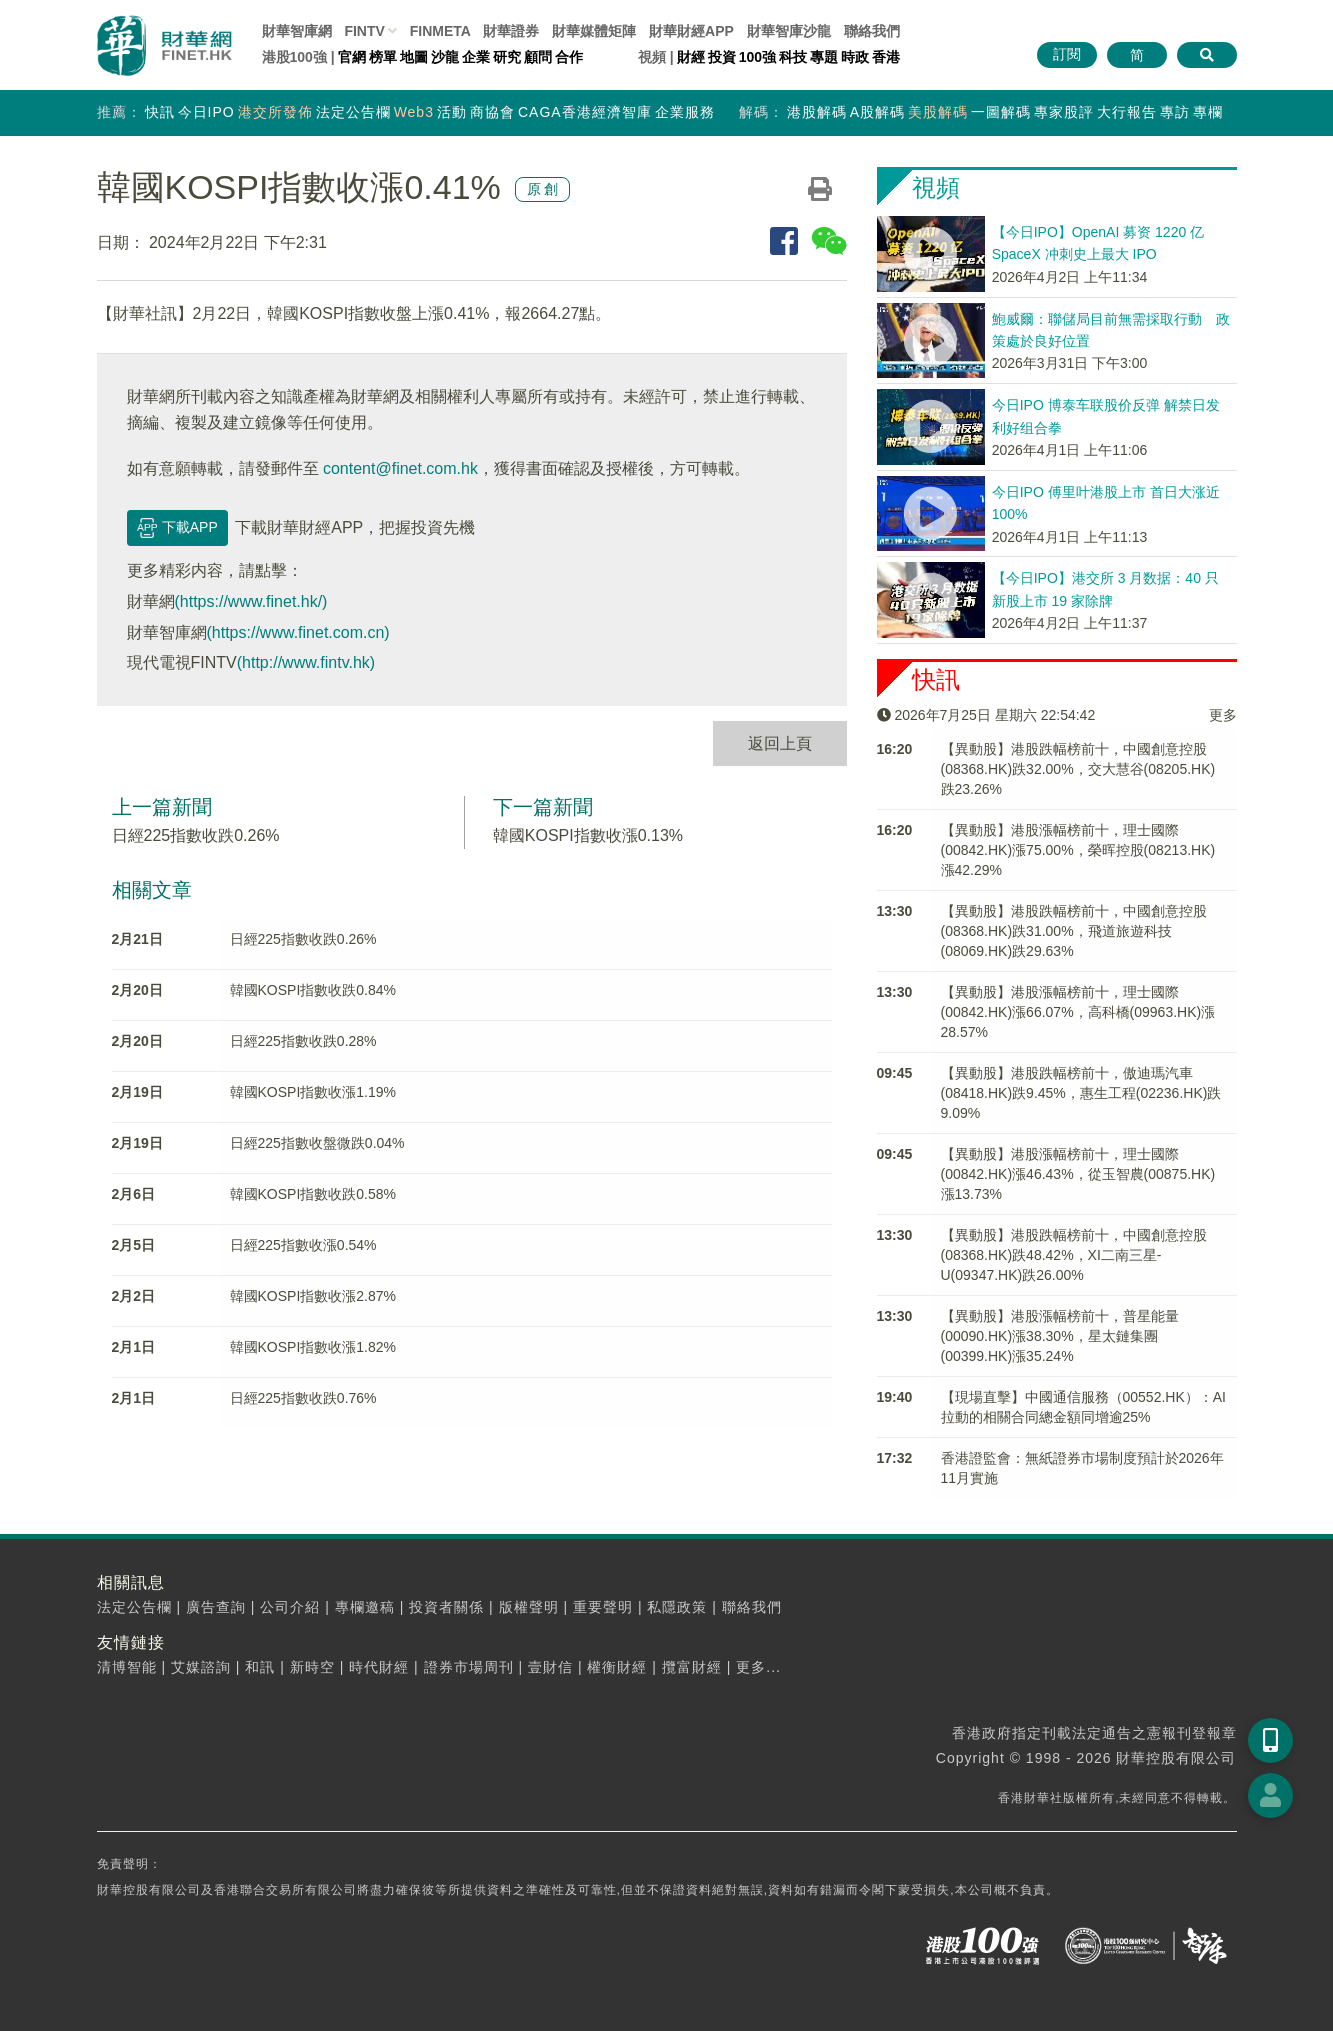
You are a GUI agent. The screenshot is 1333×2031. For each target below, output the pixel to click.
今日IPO (206, 112)
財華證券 (511, 31)
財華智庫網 (297, 31)
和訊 (260, 1667)
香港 (886, 57)
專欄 (1208, 112)
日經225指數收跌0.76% (303, 1398)
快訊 (160, 112)
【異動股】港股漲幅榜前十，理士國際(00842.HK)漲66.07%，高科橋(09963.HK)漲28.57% (1078, 1012)
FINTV (364, 31)
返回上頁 (780, 743)
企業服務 (685, 112)
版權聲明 (529, 1607)
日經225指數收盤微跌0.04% (317, 1143)
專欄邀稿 (365, 1607)
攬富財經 (692, 1667)
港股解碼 (817, 112)
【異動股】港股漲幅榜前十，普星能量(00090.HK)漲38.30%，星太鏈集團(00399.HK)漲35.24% (1060, 1336)
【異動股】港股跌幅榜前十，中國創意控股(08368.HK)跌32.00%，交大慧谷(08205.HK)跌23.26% (1078, 769)
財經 (691, 57)
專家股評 (1064, 112)
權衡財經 (617, 1667)
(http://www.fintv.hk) (306, 662)
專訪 (1175, 112)
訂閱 (1067, 54)
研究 (507, 57)
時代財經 (379, 1667)
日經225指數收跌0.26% (196, 835)
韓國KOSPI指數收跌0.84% (313, 990)
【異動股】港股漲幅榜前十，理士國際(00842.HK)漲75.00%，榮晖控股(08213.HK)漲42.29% (1078, 850)
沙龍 (445, 57)
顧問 (538, 57)
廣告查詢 (216, 1607)
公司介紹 (290, 1607)
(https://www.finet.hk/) (251, 601)
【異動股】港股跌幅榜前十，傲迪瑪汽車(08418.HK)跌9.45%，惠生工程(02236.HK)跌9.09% (1081, 1093)
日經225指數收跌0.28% (303, 1041)
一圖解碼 (1001, 112)
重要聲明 (603, 1607)
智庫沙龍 (789, 31)
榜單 (383, 57)
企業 (476, 57)
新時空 (312, 1667)
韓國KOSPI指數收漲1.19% (313, 1092)
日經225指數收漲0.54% (303, 1245)
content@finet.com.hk (400, 468)
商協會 (492, 112)
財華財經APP (691, 31)
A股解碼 (877, 112)
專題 (824, 57)
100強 (757, 57)
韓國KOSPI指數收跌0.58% (313, 1194)
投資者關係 (446, 1607)
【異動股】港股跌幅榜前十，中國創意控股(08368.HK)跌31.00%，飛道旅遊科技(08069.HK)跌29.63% (1074, 931)
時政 (855, 57)
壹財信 (550, 1667)
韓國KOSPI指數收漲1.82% (313, 1347)
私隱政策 (677, 1607)
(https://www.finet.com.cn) (298, 632)
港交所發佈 (275, 112)
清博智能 (127, 1667)
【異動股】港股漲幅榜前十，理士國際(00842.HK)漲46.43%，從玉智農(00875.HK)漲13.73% (1078, 1174)
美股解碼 (938, 112)
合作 (569, 57)
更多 (1223, 715)
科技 (793, 57)
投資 (722, 57)
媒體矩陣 (594, 31)
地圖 (414, 57)
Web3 (414, 112)
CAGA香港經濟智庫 (585, 112)
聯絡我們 (872, 31)
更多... (758, 1667)
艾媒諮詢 (201, 1667)
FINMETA (440, 31)
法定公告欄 (353, 112)
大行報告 (1127, 112)
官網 (352, 57)
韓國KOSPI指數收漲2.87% (313, 1296)
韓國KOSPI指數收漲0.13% (588, 835)
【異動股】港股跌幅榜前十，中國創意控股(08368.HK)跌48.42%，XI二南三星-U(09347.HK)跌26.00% (1074, 1255)
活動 (452, 112)
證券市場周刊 (469, 1667)
